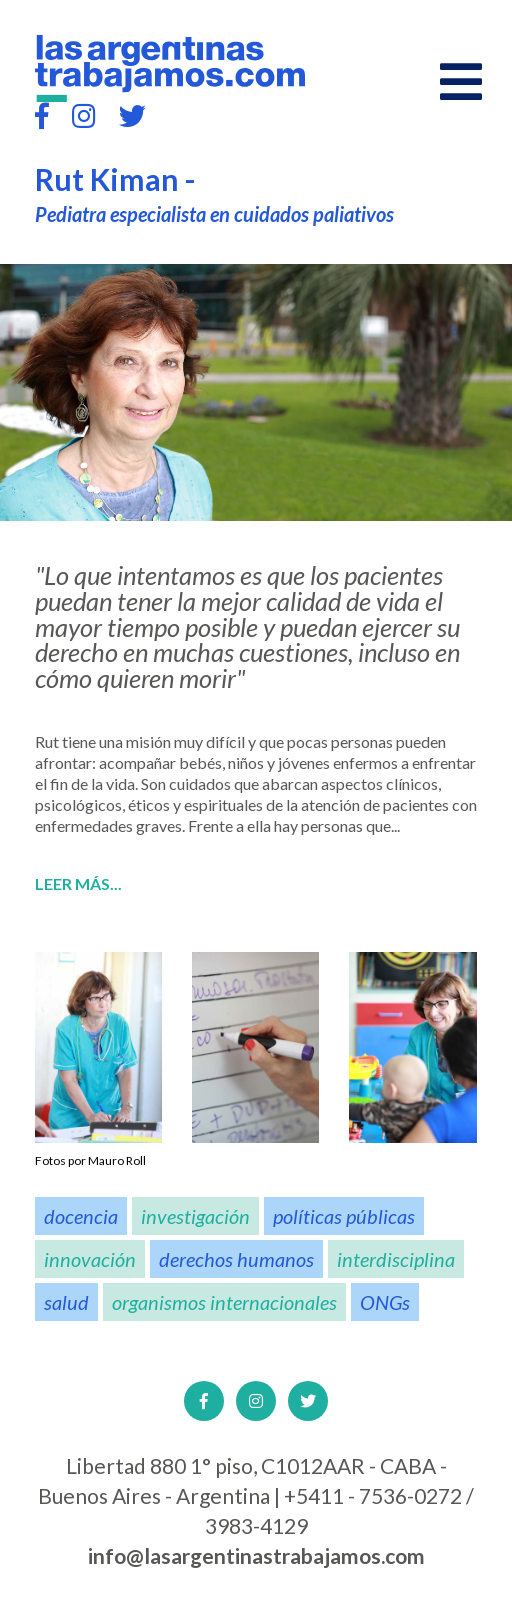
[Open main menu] (461, 82)
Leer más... (78, 884)
